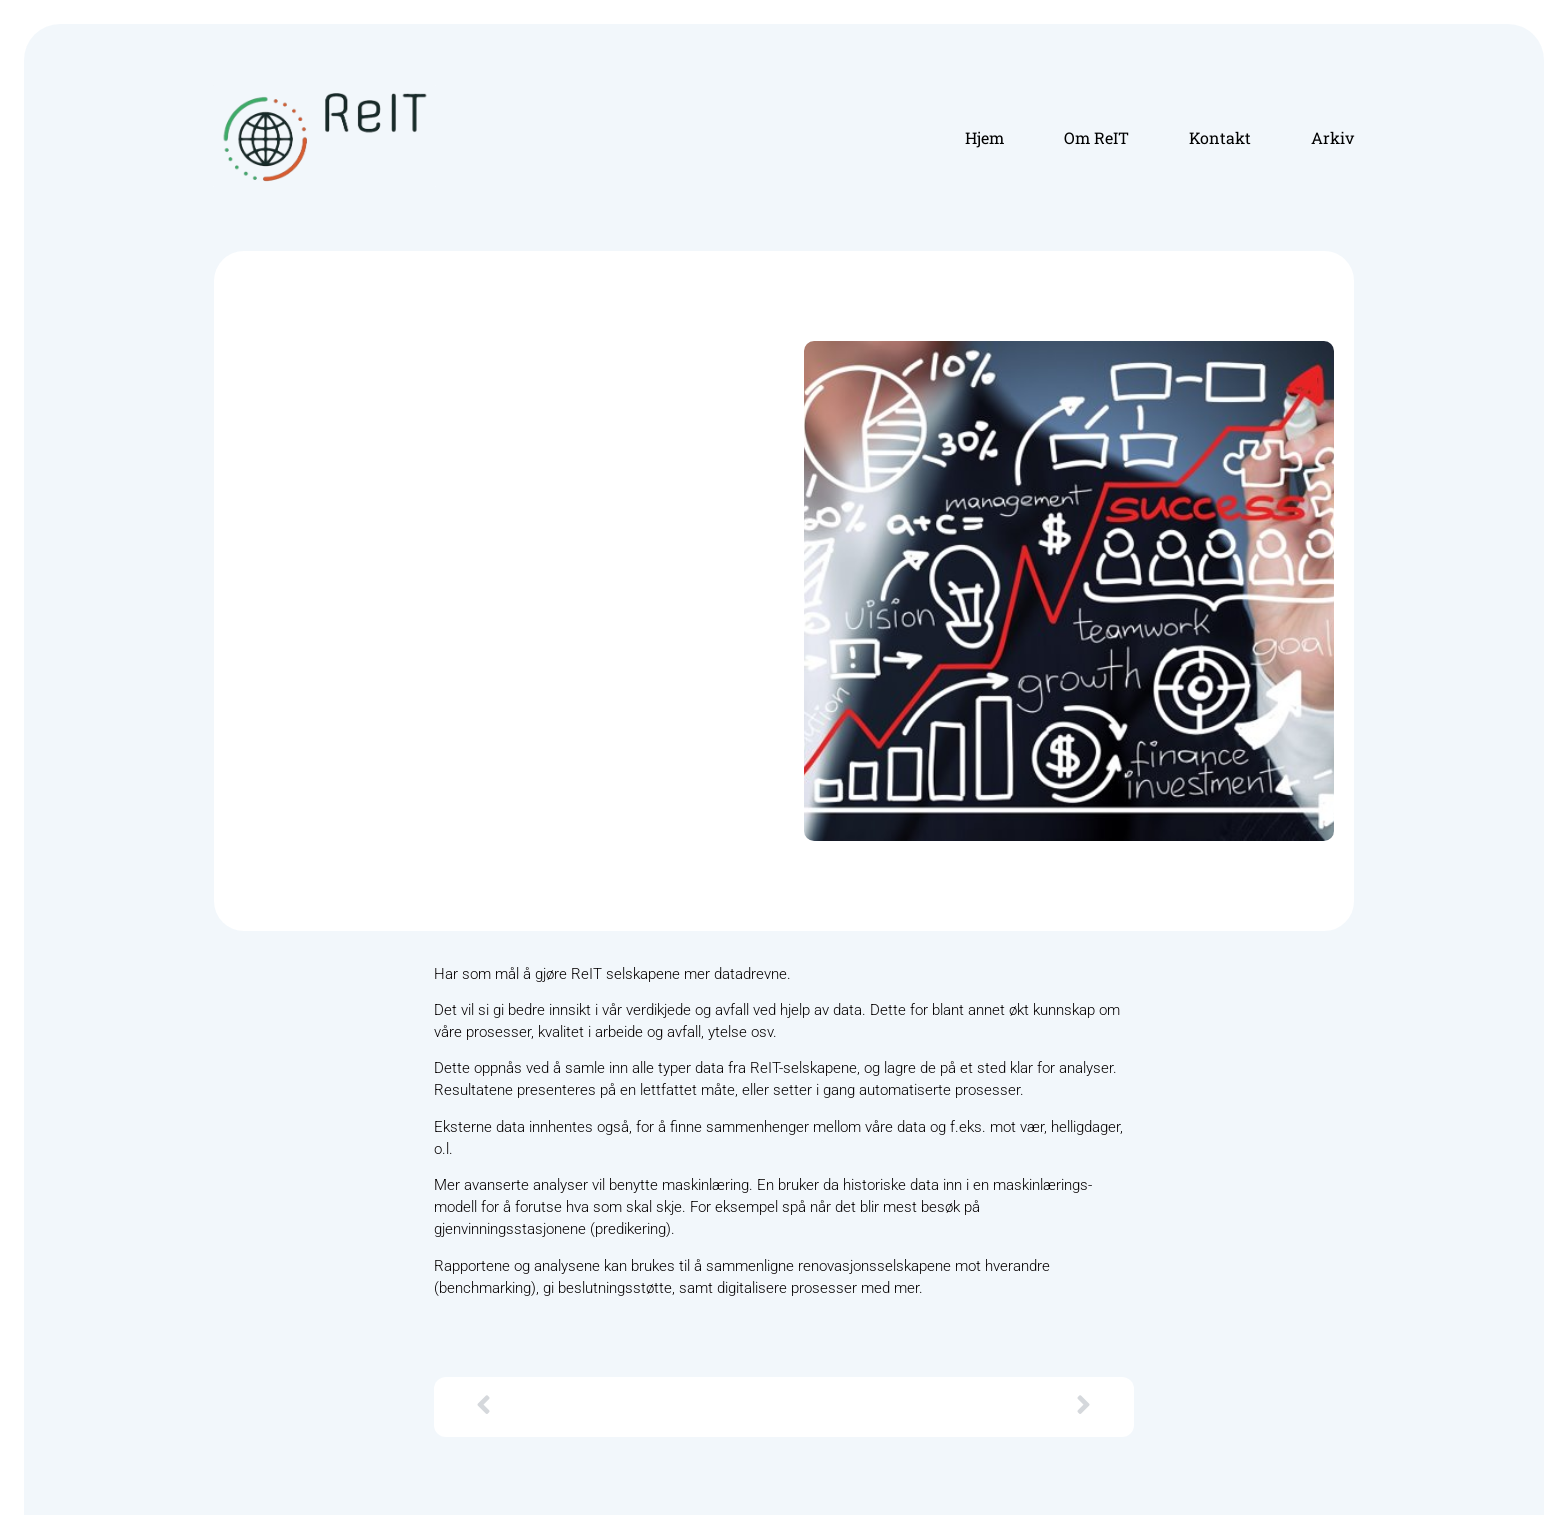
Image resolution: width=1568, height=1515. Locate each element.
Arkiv (1332, 137)
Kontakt (1220, 137)
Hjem (984, 137)
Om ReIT (1096, 137)
